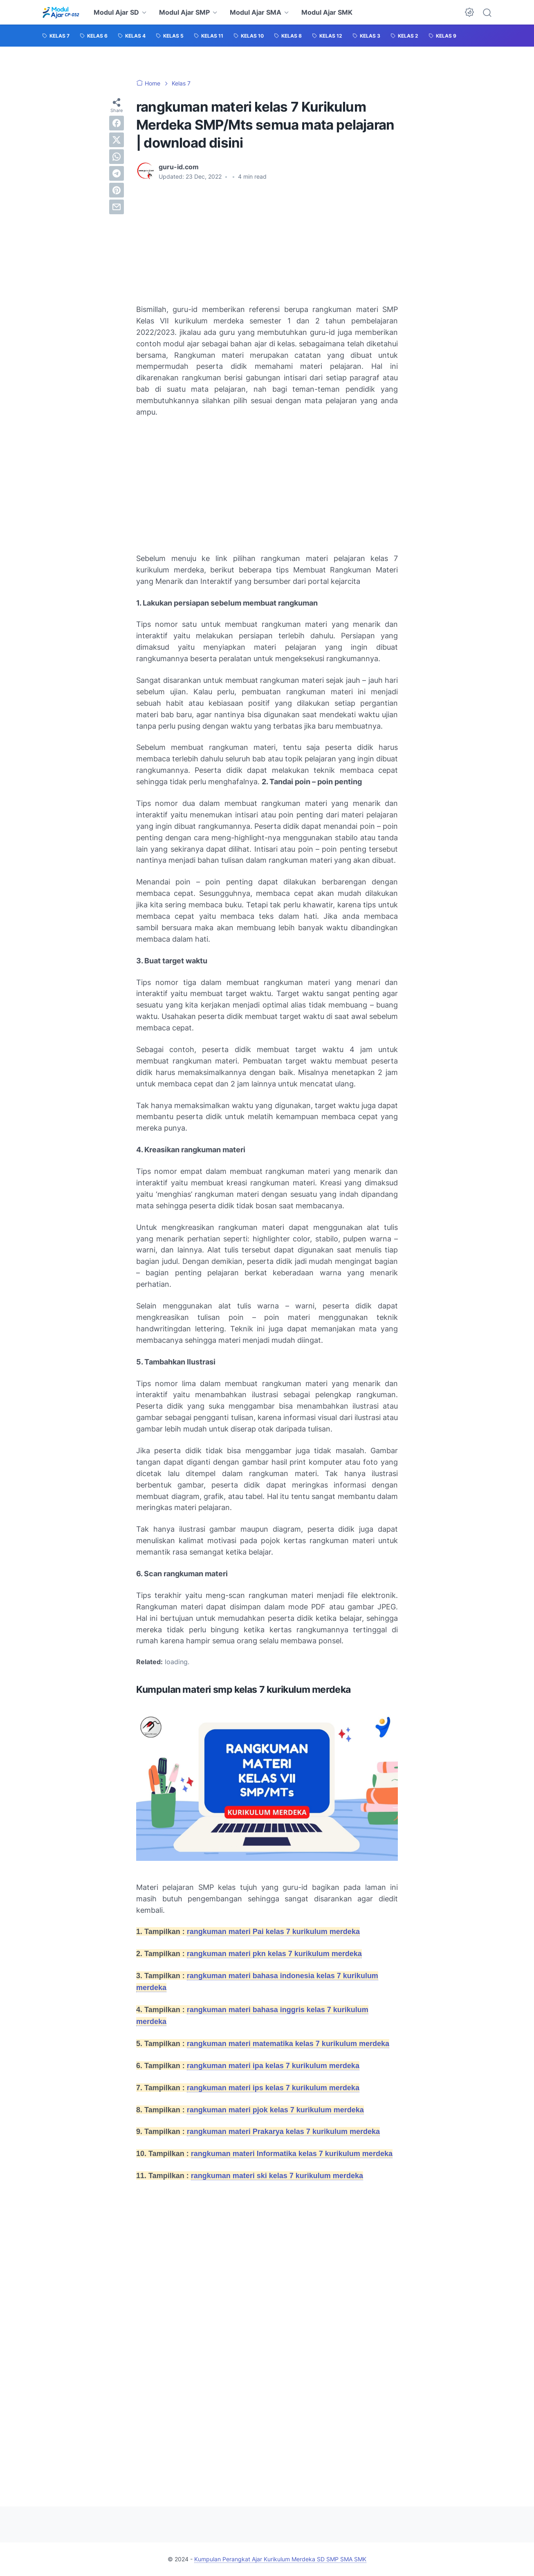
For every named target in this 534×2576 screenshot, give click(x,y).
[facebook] (116, 123)
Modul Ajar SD (116, 12)
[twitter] (116, 139)
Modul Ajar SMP (184, 12)
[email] (116, 207)
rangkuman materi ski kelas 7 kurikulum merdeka (277, 2176)
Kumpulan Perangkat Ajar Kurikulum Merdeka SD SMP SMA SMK (280, 2559)
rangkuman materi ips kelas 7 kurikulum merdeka (273, 2088)
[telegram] (116, 173)
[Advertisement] (201, 242)
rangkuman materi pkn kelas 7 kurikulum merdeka (274, 1954)
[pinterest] (116, 190)
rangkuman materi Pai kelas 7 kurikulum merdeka (273, 1932)
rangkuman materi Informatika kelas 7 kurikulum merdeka (292, 2154)
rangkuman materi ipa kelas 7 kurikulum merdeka (273, 2066)
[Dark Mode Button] (469, 12)
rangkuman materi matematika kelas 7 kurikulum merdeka (288, 2044)
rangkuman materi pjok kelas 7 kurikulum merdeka (275, 2110)
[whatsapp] (116, 156)
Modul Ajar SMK (326, 12)
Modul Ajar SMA (255, 12)
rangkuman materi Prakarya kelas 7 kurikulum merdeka (283, 2131)
